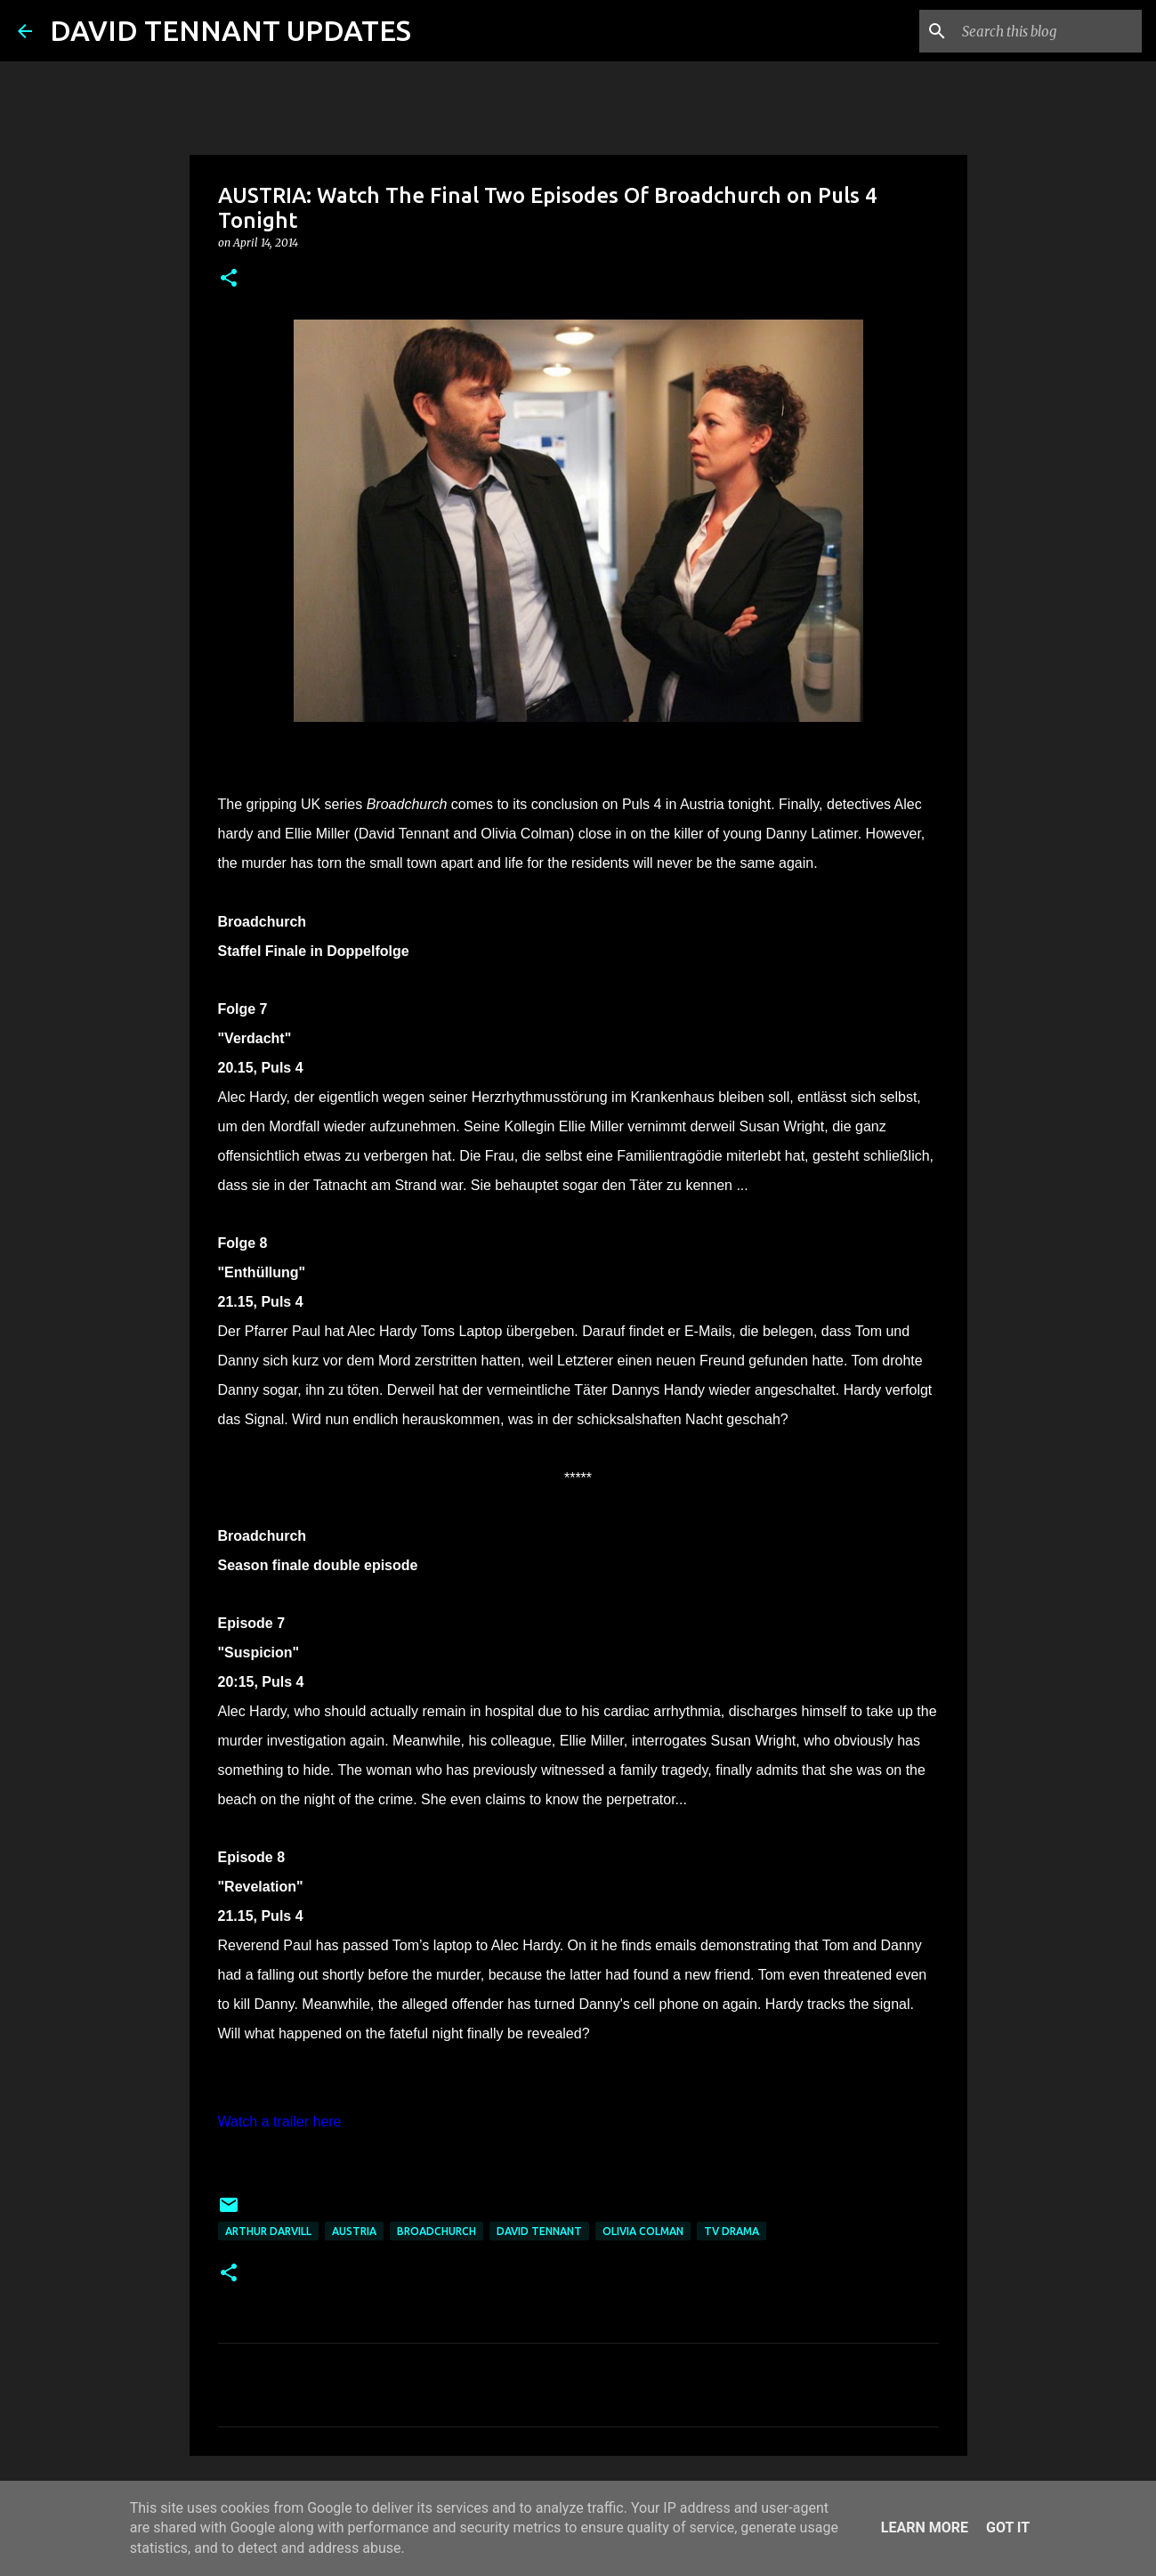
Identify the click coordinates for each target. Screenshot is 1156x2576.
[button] (228, 279)
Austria (354, 2231)
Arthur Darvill (268, 2231)
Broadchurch (436, 2231)
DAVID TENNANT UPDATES (230, 30)
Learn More (924, 2527)
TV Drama (731, 2231)
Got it (1008, 2527)
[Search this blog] (1048, 31)
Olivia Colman (642, 2231)
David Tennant (539, 2231)
